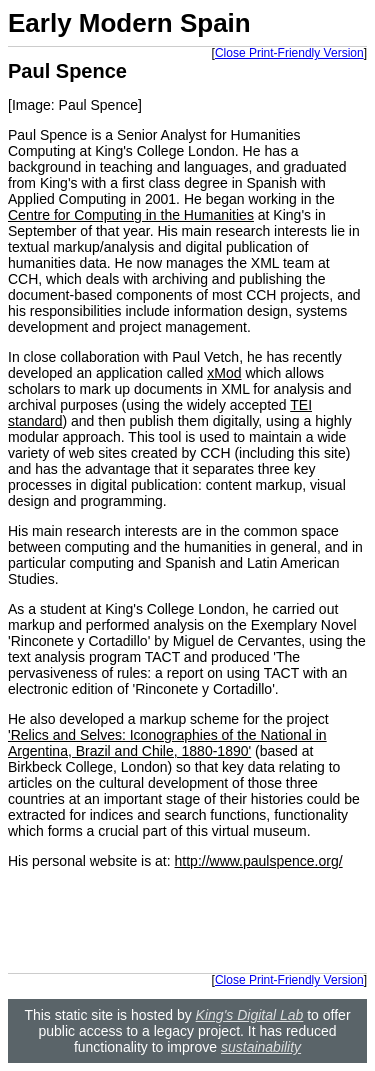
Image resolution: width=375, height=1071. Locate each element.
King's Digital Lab (250, 1015)
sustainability (261, 1047)
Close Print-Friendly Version (289, 53)
